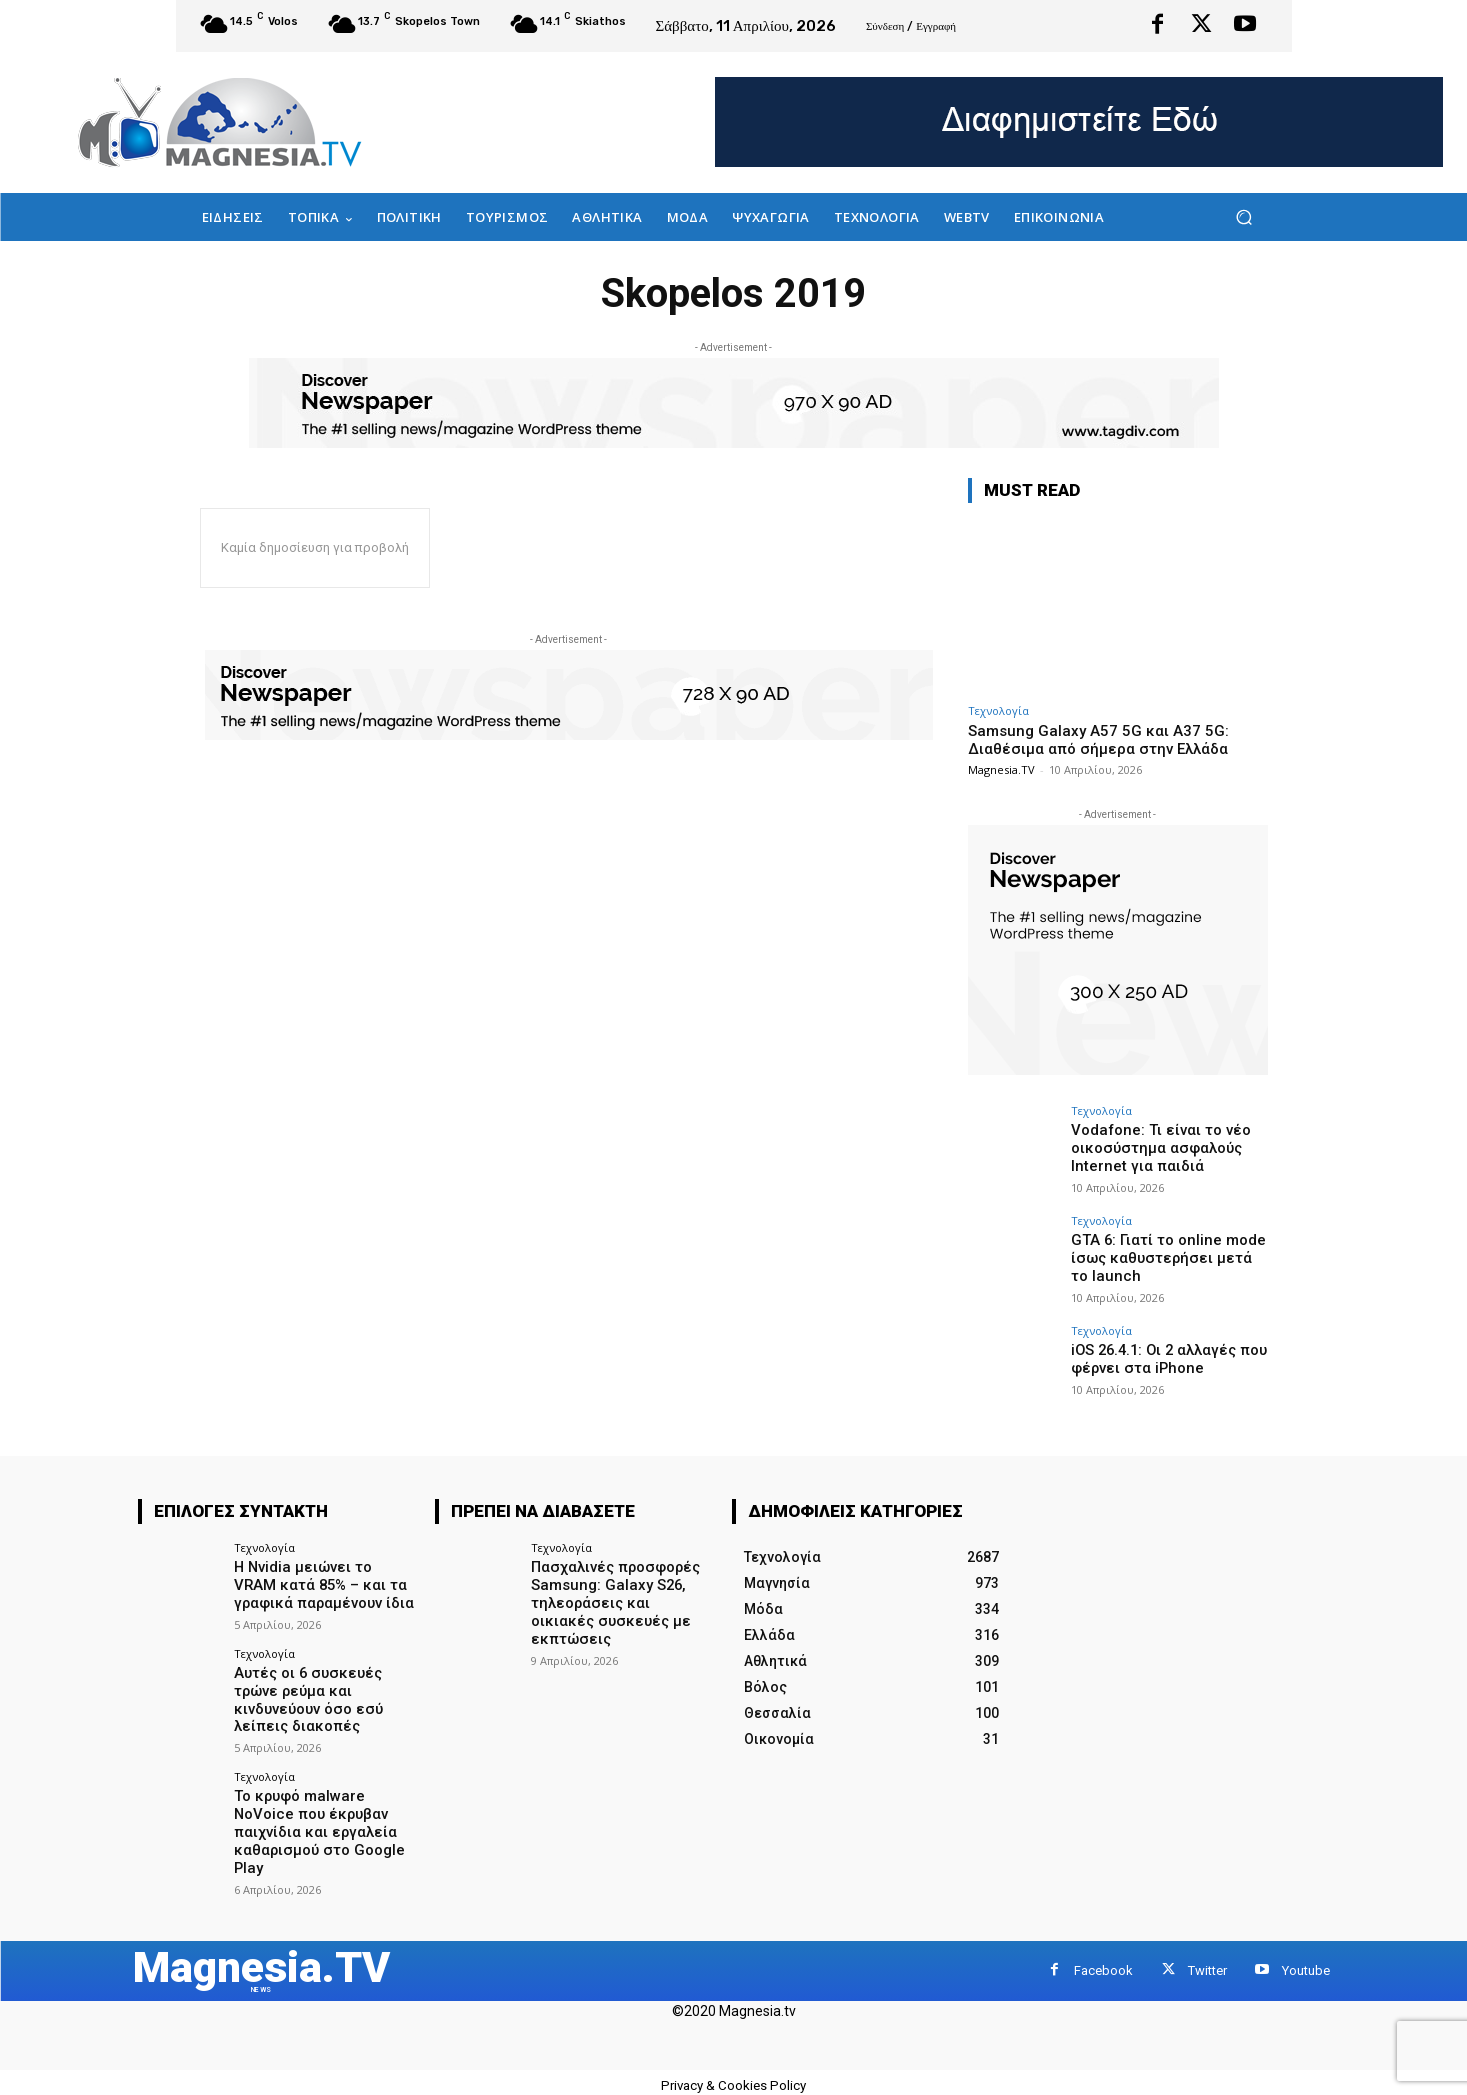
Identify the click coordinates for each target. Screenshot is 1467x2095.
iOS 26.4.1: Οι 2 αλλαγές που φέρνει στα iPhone (1165, 1358)
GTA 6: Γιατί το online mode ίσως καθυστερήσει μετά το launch (1165, 1257)
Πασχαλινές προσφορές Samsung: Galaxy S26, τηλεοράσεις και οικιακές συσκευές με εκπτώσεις (619, 1592)
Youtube (1306, 1961)
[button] (1244, 217)
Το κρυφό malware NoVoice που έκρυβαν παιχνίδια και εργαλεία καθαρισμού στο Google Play (315, 1822)
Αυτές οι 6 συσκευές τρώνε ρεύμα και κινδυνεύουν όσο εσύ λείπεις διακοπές (305, 1695)
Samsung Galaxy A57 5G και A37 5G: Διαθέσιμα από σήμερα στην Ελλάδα (1098, 740)
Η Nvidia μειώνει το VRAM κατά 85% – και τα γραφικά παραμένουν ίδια (324, 1584)
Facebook (1103, 1961)
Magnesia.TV (1001, 769)
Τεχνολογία (998, 710)
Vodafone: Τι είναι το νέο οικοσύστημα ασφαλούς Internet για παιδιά (1155, 1147)
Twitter (1207, 1961)
